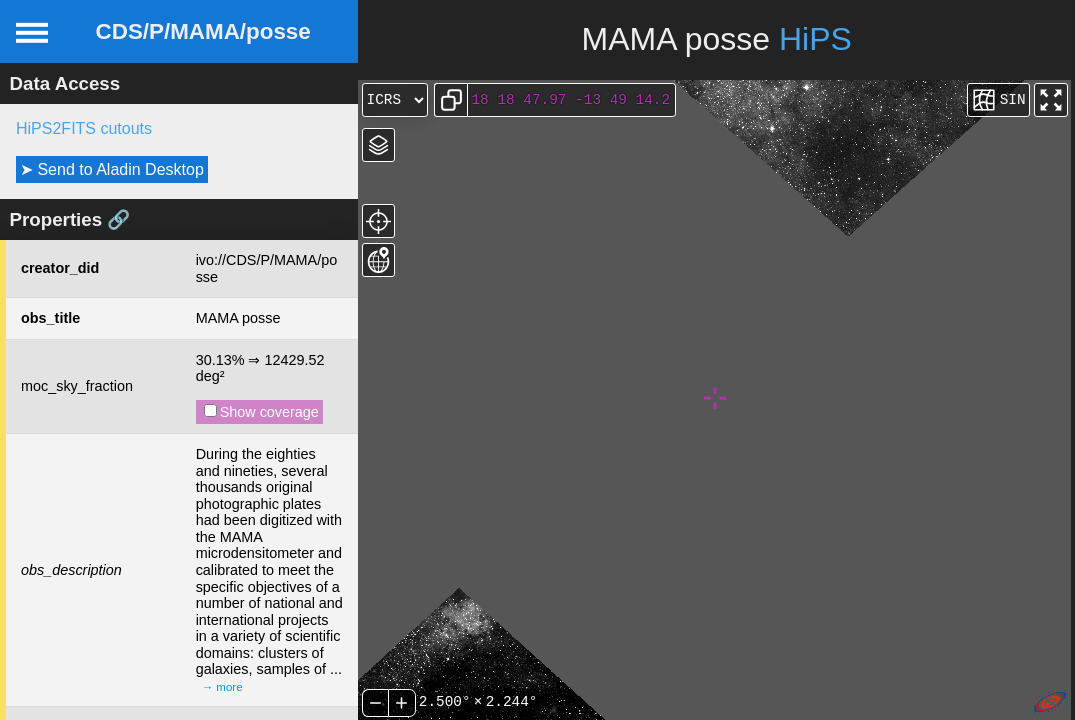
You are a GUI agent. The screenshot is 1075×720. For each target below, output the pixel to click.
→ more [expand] (222, 687)
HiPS (815, 39)
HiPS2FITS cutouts (84, 128)
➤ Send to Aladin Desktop (112, 169)
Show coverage (261, 412)
